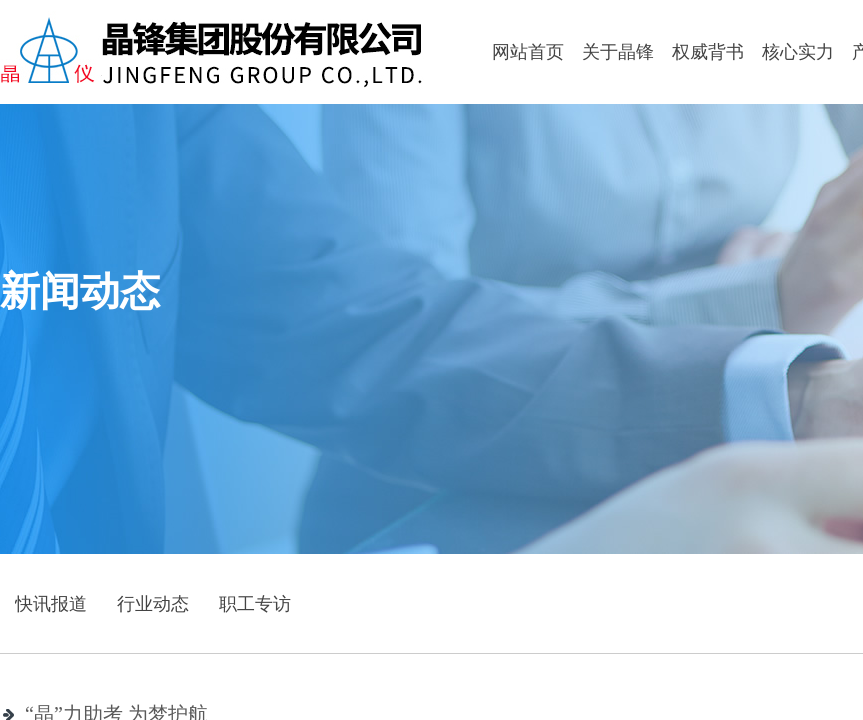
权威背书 (708, 52)
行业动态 (153, 604)
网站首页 (528, 52)
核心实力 (798, 52)
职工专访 (255, 604)
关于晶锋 (618, 52)
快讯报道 (51, 604)
